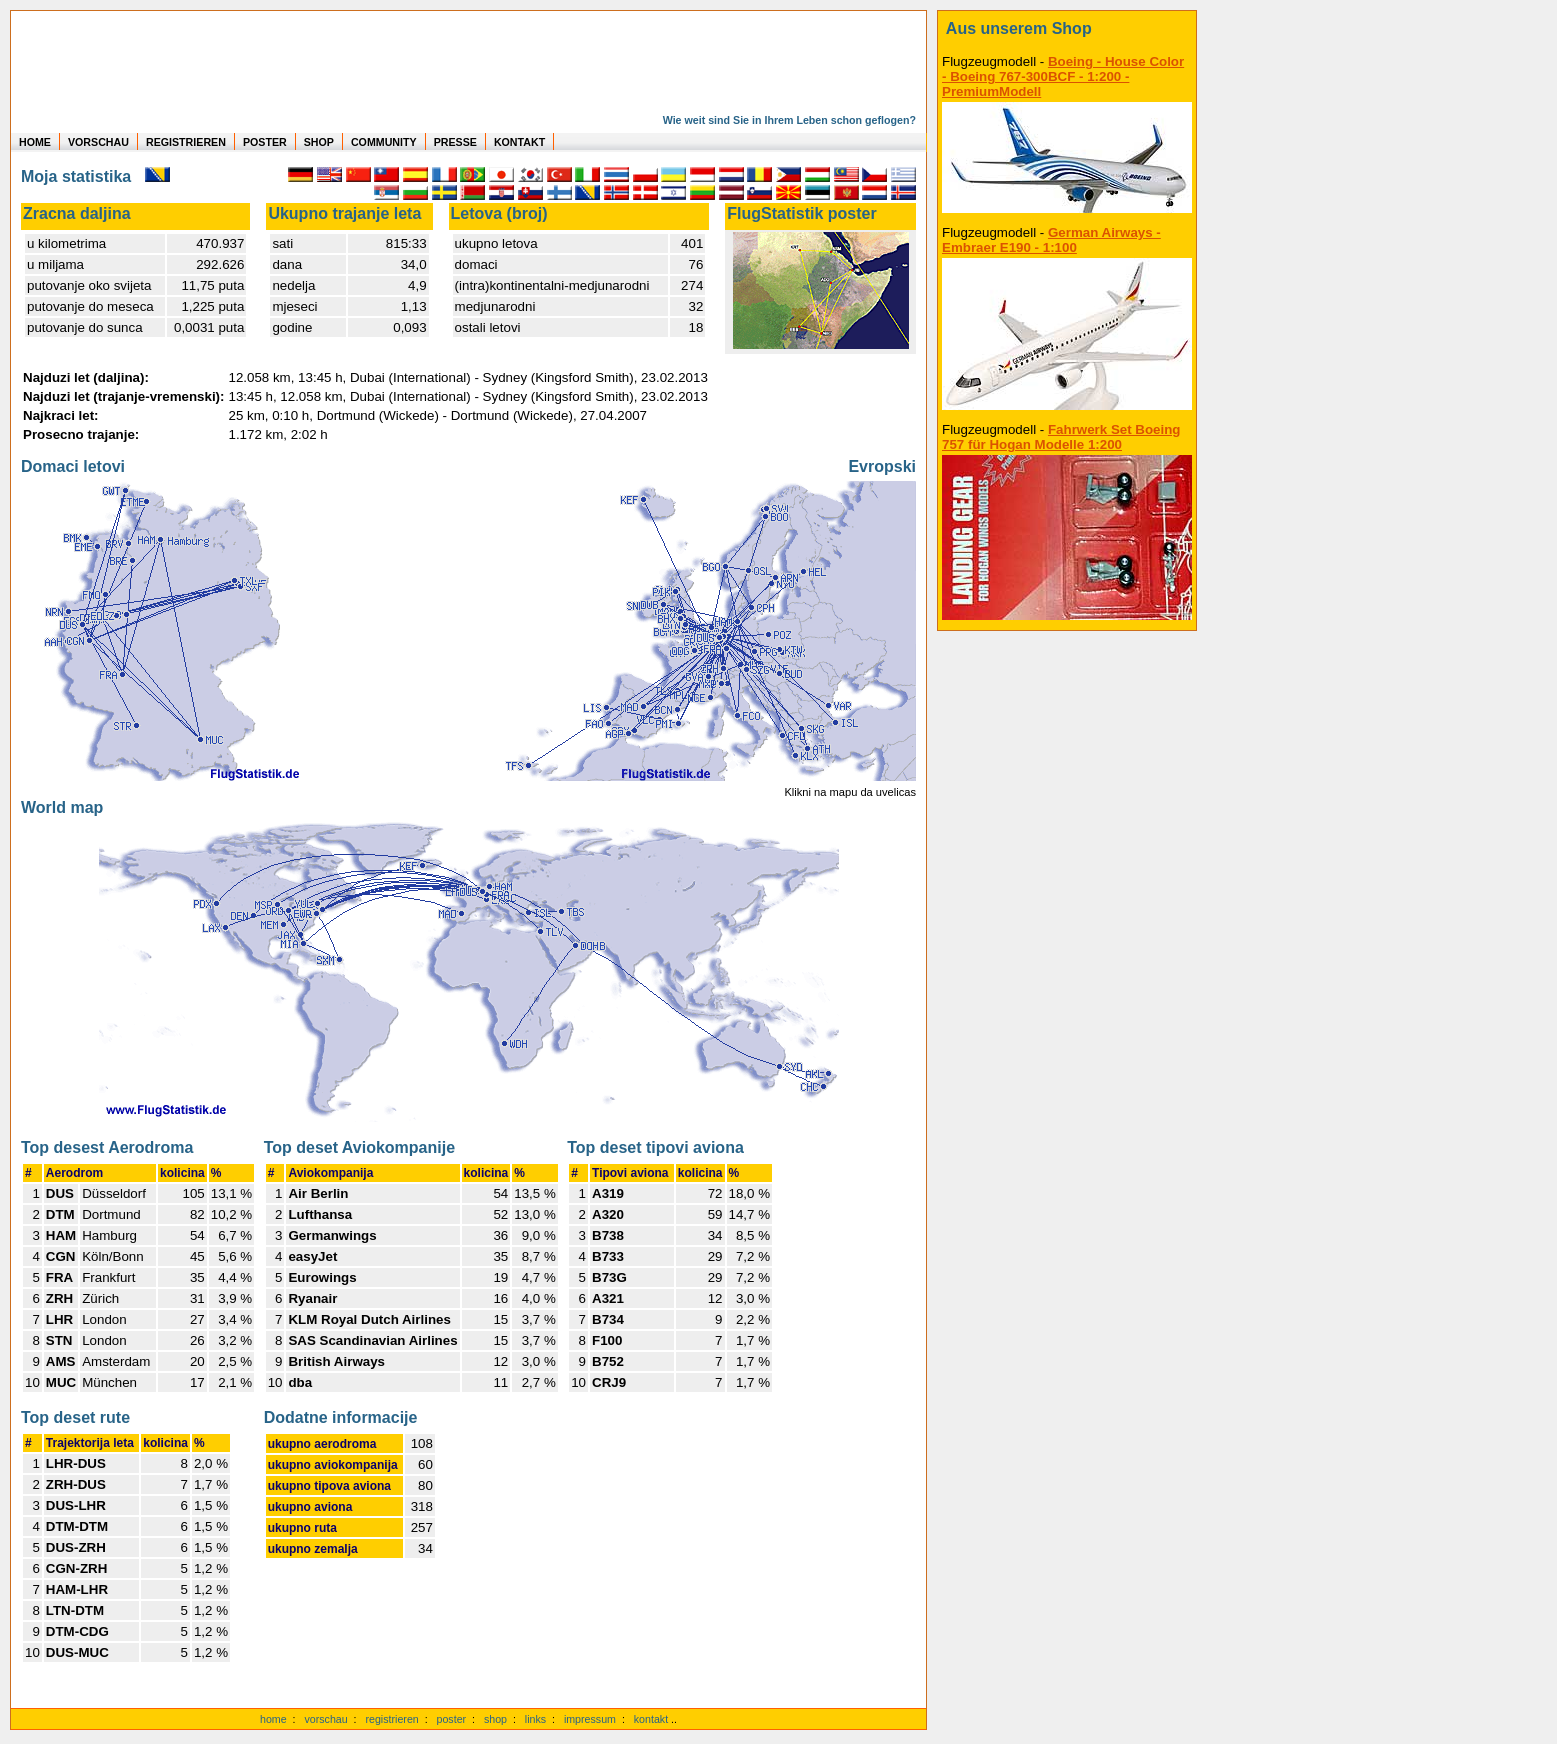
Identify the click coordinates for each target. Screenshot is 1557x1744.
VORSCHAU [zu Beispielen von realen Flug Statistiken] (98, 142)
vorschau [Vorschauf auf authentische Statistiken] (325, 1719)
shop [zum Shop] (495, 1719)
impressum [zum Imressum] (590, 1719)
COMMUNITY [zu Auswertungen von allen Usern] (384, 142)
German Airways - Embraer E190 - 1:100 (1051, 240)
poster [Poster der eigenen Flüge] (452, 1719)
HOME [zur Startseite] (35, 142)
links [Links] (535, 1719)
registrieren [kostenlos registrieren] (391, 1719)
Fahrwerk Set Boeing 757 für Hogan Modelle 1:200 (1061, 437)
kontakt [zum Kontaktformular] (651, 1719)
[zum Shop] (1067, 29)
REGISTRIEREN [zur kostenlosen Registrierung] (186, 142)
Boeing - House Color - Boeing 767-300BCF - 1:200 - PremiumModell (1063, 76)
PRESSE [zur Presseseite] (455, 142)
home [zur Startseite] (273, 1719)
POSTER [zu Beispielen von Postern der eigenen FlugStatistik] (265, 142)
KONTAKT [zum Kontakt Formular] (519, 142)
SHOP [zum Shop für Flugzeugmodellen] (319, 142)
